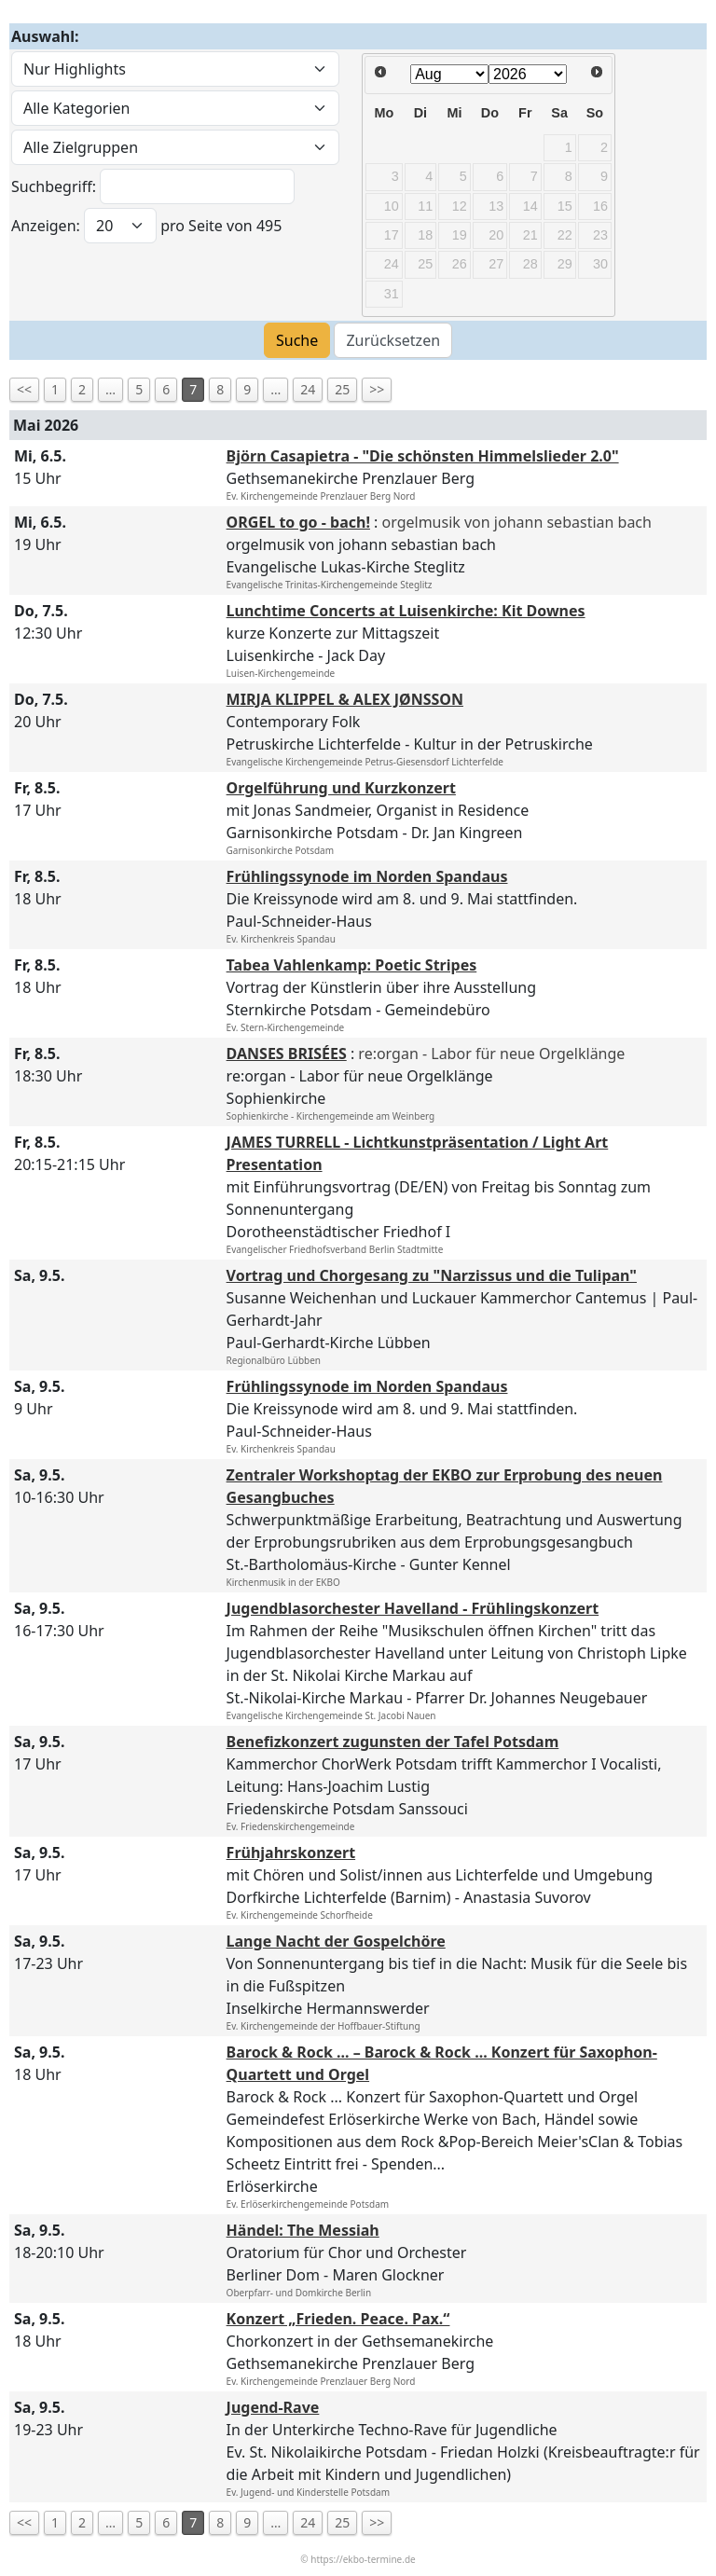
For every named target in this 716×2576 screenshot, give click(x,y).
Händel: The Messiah (303, 2230)
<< (24, 389)
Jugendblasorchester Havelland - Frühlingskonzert (413, 1608)
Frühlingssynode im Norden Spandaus (367, 876)
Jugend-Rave (273, 2407)
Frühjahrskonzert (291, 1852)
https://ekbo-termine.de (362, 2559)
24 (307, 389)
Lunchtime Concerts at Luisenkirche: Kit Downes (406, 610)
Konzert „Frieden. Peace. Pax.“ (338, 2318)
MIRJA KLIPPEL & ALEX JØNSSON (345, 699)
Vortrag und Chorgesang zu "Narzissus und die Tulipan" (432, 1275)
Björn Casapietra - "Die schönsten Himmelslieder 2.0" (423, 456)
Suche (297, 340)
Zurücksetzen (393, 340)
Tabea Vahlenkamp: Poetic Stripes (352, 965)
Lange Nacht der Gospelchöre (336, 1941)
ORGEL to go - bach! (298, 522)
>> (376, 389)
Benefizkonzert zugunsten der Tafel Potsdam (393, 1741)
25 (342, 389)
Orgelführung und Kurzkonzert (341, 788)
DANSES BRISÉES (287, 1053)
